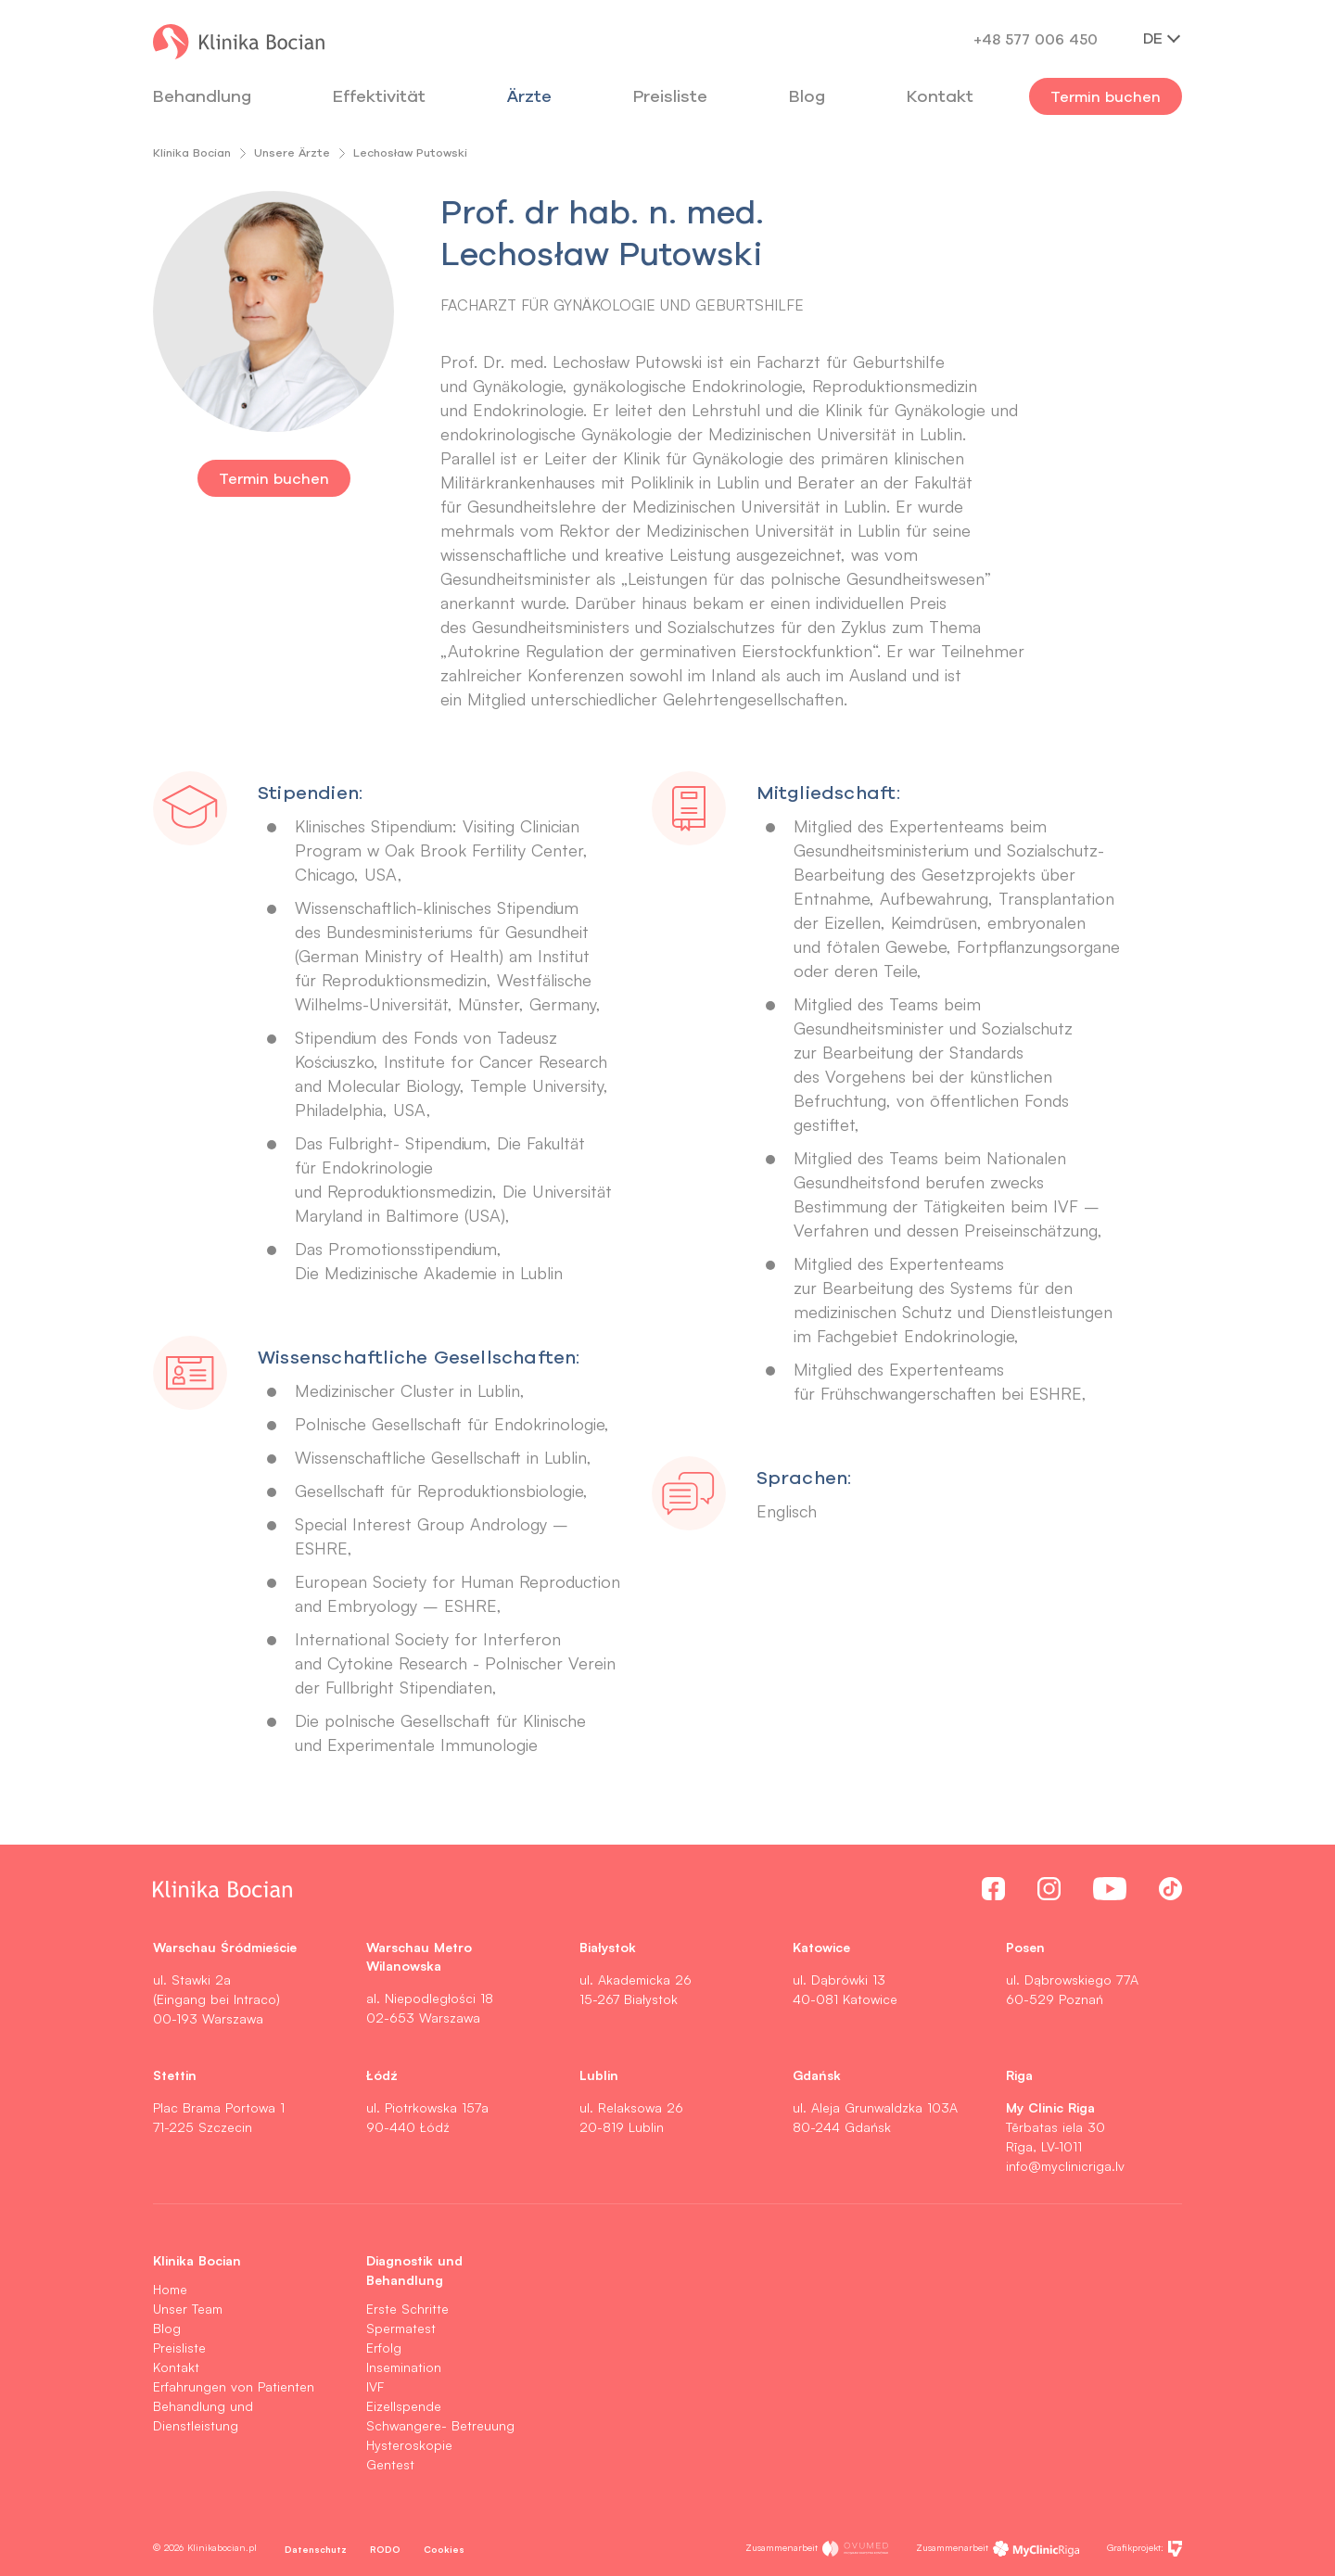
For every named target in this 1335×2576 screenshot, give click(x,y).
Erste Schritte (407, 2308)
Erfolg (383, 2347)
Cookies (444, 2549)
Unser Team (187, 2308)
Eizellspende (403, 2406)
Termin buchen (1105, 96)
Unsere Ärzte (292, 152)
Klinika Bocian (192, 152)
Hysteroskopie (409, 2445)
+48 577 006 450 (1035, 39)
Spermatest (401, 2328)
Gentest (390, 2464)
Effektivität (379, 96)
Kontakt (176, 2367)
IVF (375, 2386)
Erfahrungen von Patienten (233, 2386)
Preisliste (179, 2347)
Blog (807, 96)
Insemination (403, 2367)
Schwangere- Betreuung (440, 2425)
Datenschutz (316, 2549)
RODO (385, 2549)
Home (170, 2289)
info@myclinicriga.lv (1065, 2166)
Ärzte (529, 96)
